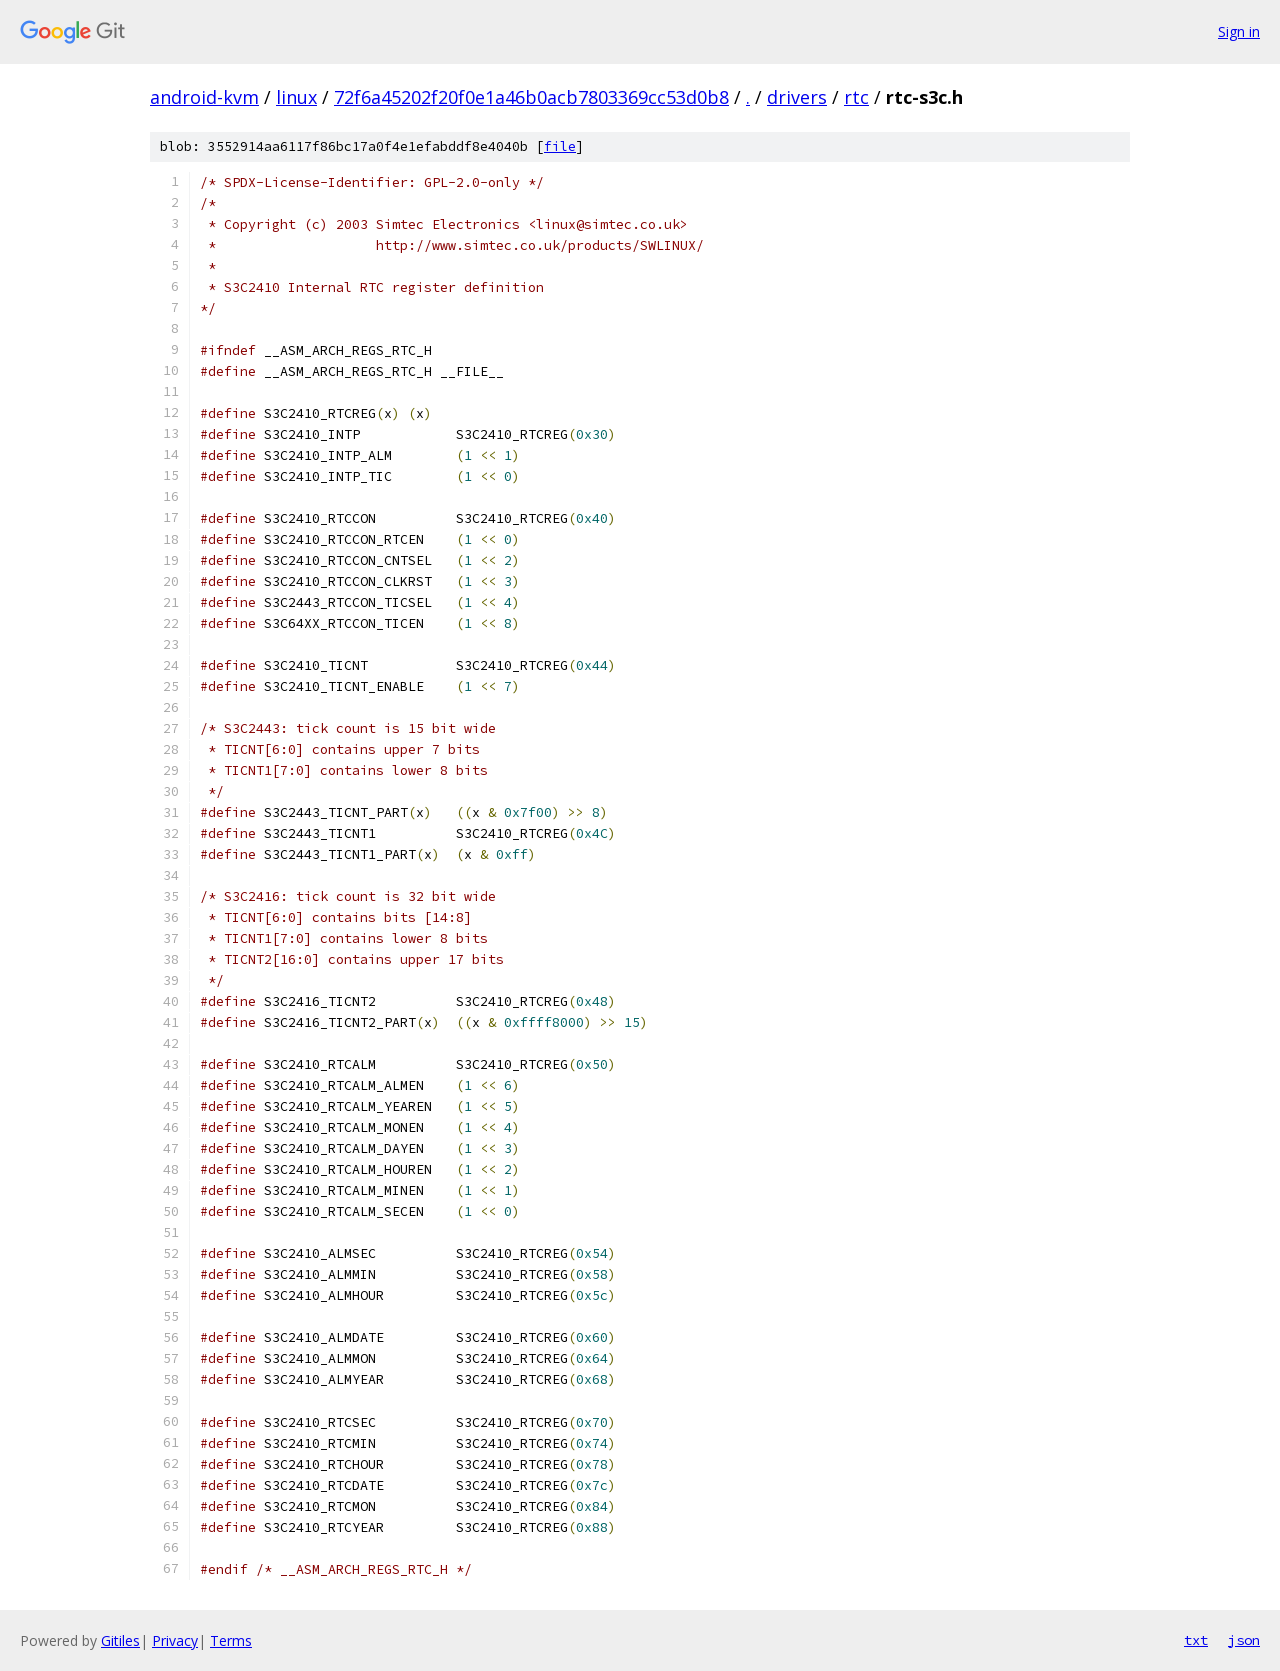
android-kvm (204, 97)
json (1244, 1640)
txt (1196, 1640)
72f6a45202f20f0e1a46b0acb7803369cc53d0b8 (531, 97)
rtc (856, 97)
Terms (231, 1640)
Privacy (175, 1640)
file (560, 146)
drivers (797, 97)
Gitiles (120, 1640)
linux (296, 97)
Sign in (1239, 31)
